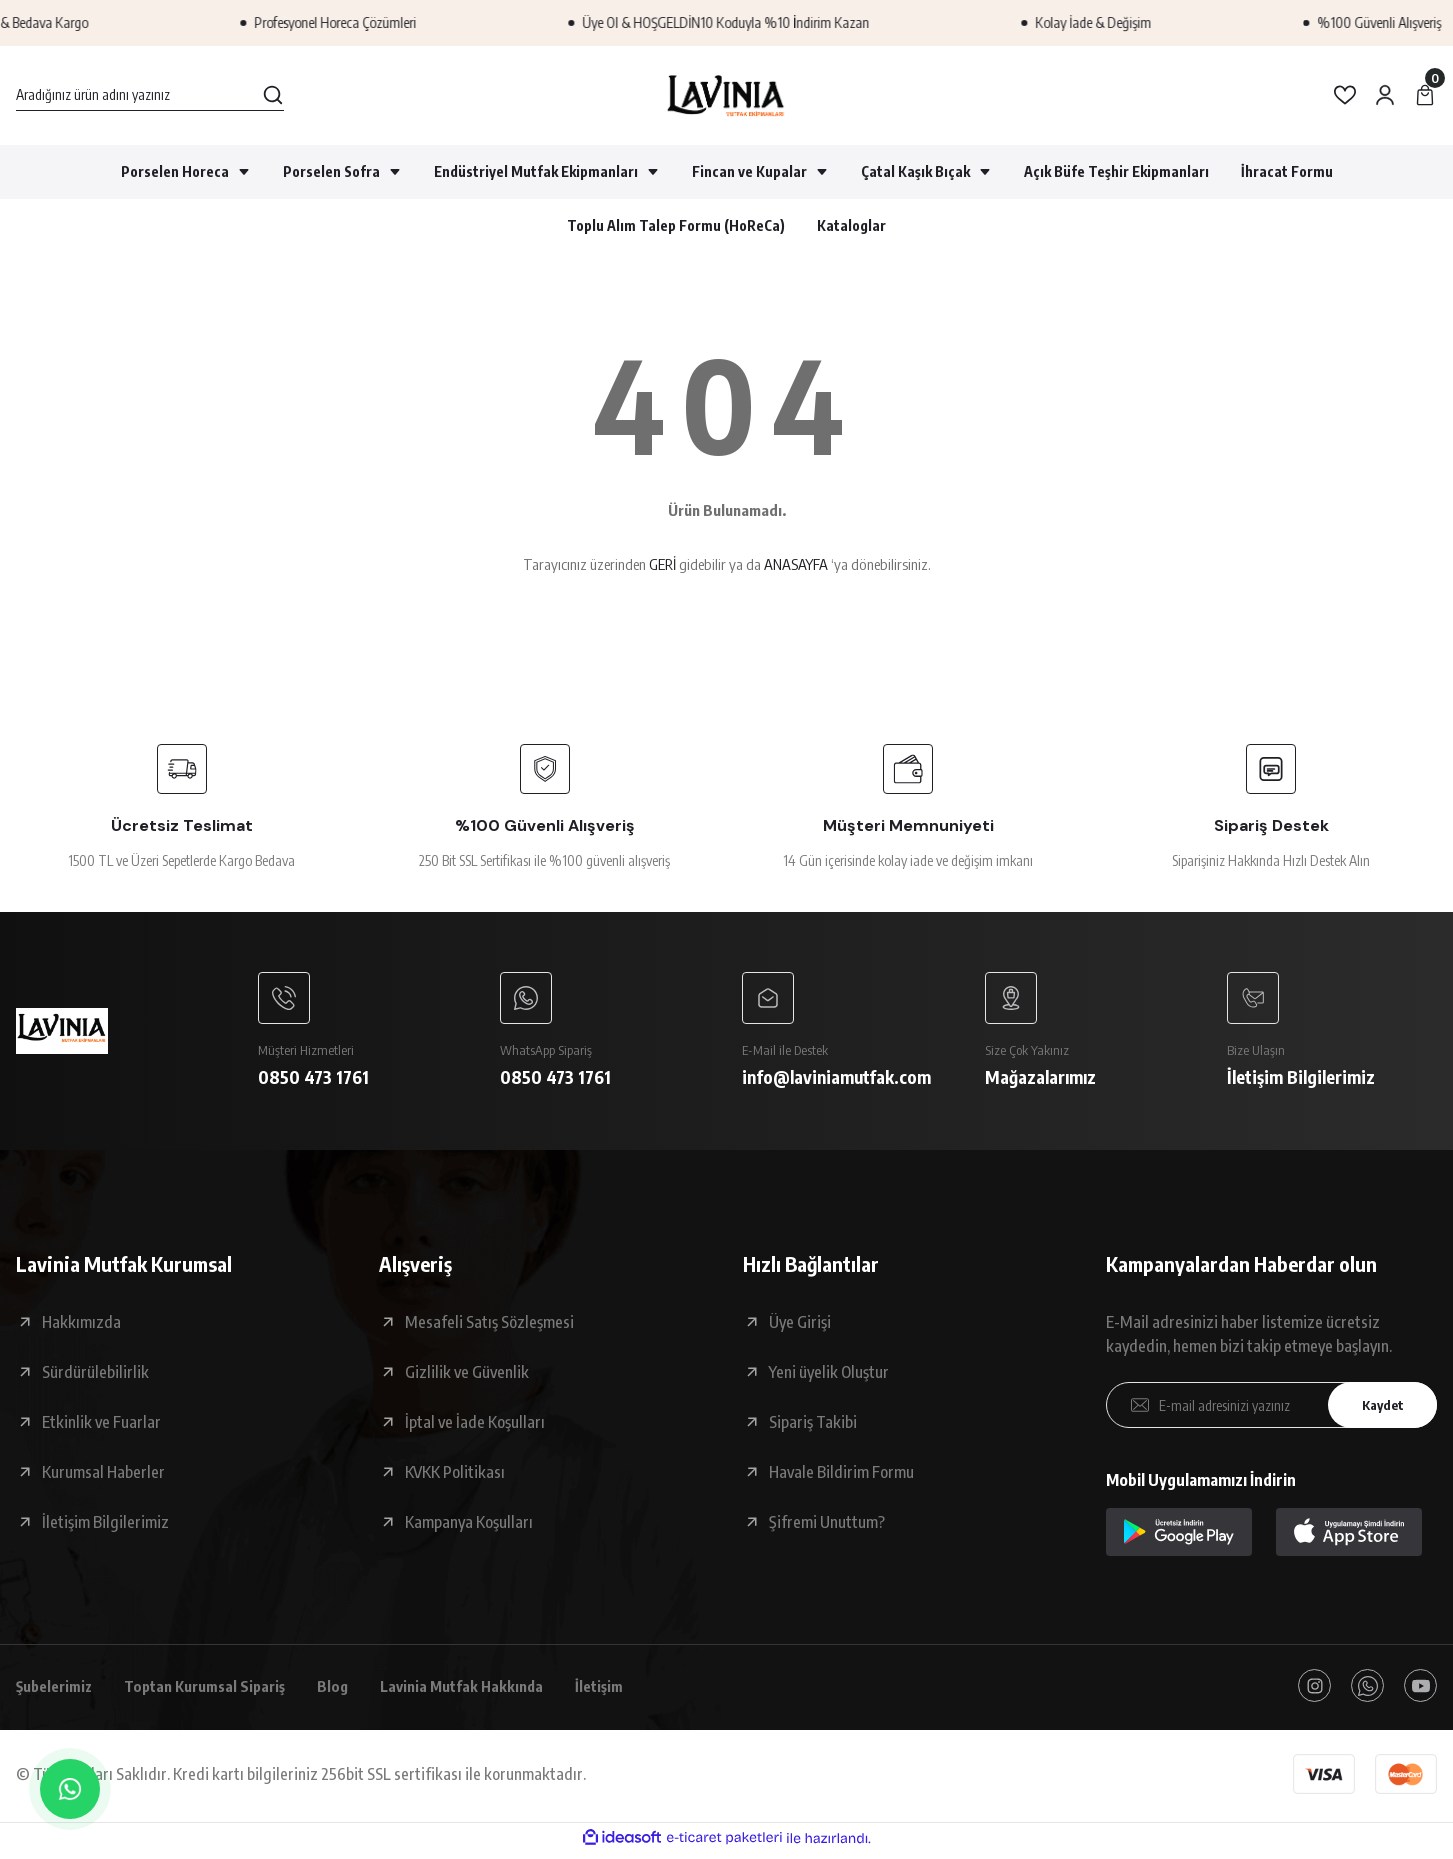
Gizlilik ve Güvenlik (467, 1376)
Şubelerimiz (58, 1691)
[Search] (150, 95)
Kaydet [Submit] (1378, 1408)
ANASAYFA (796, 564)
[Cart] (1425, 95)
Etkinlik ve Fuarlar (101, 1426)
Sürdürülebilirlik (95, 1376)
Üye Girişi (800, 1326)
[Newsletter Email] (1271, 1409)
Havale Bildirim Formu (841, 1476)
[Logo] (726, 95)
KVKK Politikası (455, 1476)
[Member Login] (1385, 95)
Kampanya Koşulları (469, 1526)
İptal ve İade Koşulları (475, 1426)
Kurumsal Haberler (103, 1476)
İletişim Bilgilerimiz (105, 1526)
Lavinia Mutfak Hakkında (488, 1691)
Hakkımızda (81, 1326)
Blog (354, 1691)
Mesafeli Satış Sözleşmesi (489, 1326)
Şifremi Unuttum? (827, 1526)
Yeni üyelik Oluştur (829, 1376)
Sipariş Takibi (813, 1426)
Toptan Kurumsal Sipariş (219, 1691)
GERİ (662, 564)
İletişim (633, 1691)
